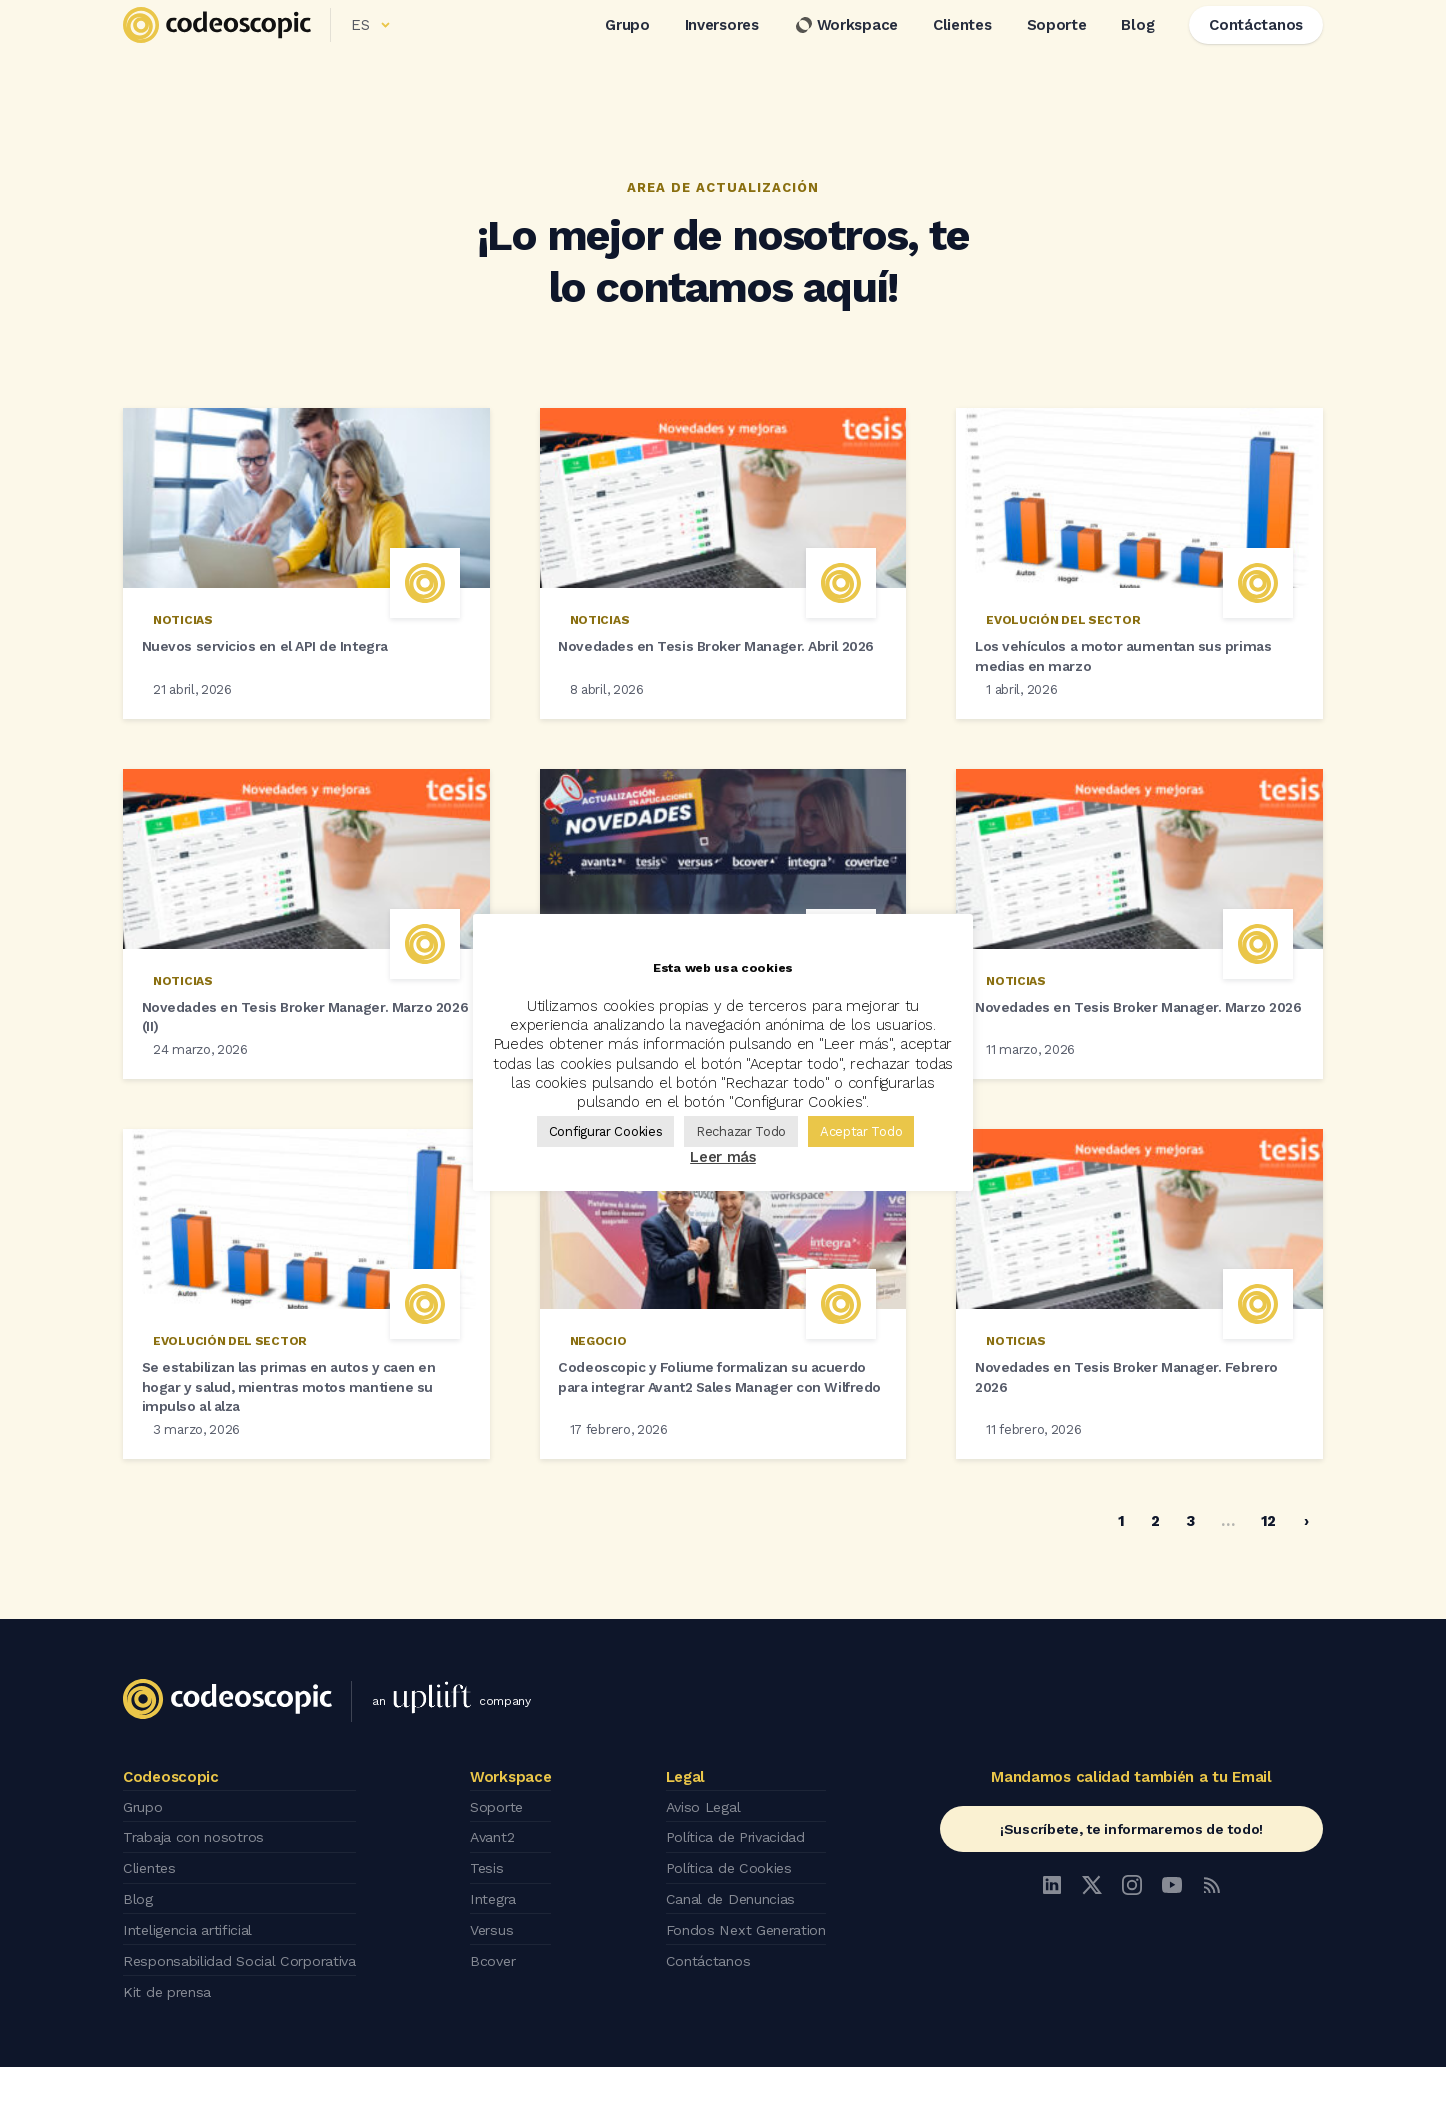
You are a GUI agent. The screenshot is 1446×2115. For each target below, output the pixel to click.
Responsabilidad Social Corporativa (247, 2013)
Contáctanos (708, 2013)
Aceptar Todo (861, 1131)
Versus (500, 1985)
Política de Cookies (730, 1929)
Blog (1137, 49)
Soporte (1057, 49)
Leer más (723, 1157)
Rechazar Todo (741, 1131)
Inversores (722, 49)
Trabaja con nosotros (198, 1901)
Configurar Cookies (606, 1131)
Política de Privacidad (739, 1901)
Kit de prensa (170, 2041)
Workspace (846, 49)
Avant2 (501, 1901)
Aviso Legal (704, 1873)
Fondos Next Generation (749, 1985)
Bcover (501, 2013)
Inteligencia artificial (193, 1985)
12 (1268, 1589)
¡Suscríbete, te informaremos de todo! (1131, 1897)
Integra (503, 1957)
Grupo (627, 49)
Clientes (962, 49)
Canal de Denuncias (733, 1957)
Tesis (494, 1929)
